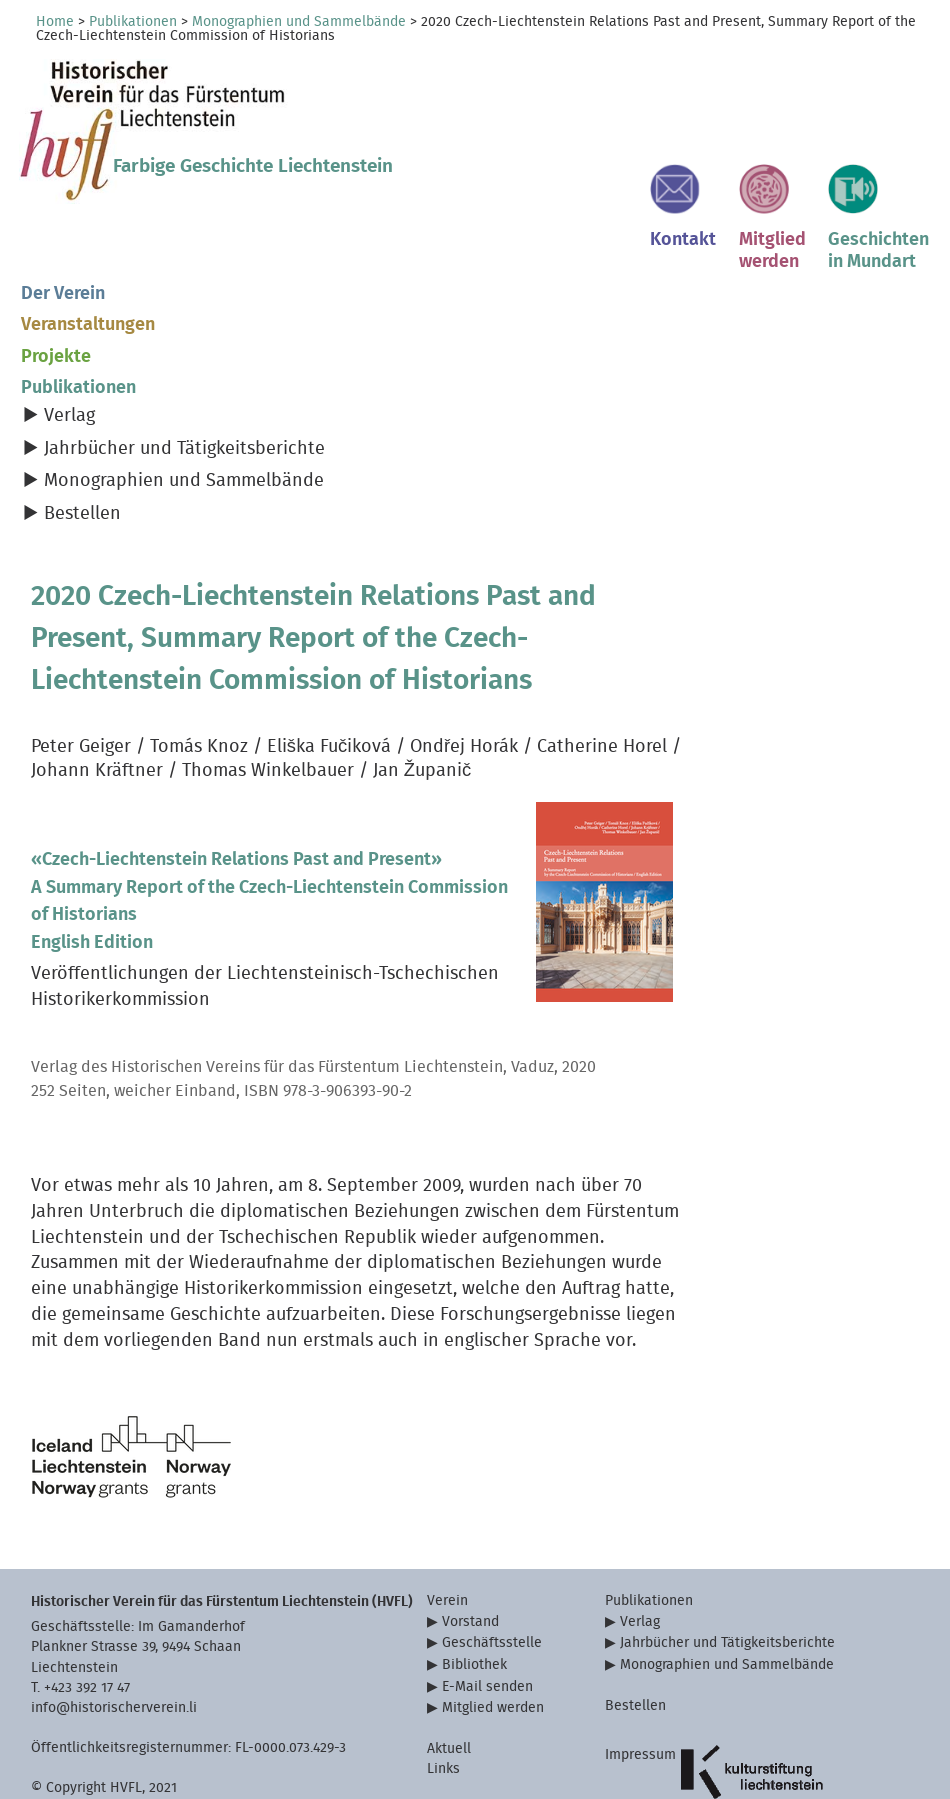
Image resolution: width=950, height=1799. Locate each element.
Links (443, 1712)
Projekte (56, 299)
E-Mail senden (487, 1629)
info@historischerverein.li (114, 1650)
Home (55, 22)
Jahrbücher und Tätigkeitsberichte (184, 391)
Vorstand (470, 1564)
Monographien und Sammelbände (299, 22)
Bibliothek (474, 1607)
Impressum (640, 1697)
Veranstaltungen (88, 268)
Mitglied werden (493, 1651)
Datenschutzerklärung (674, 1751)
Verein (447, 1543)
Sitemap (631, 1771)
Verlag (69, 359)
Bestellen (82, 456)
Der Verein (63, 236)
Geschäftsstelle (492, 1586)
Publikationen (133, 22)
